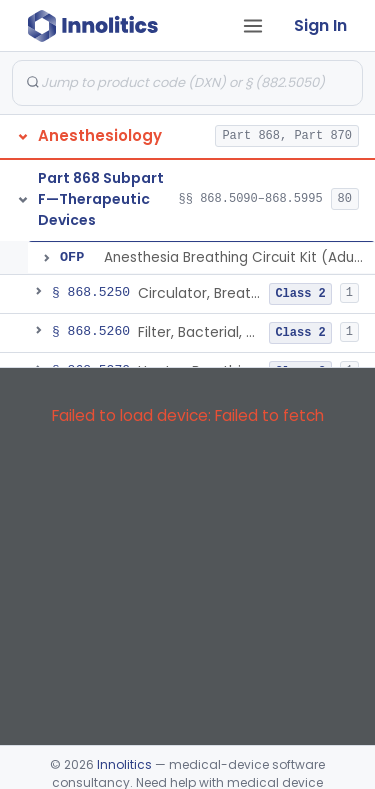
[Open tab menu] (253, 26)
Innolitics (124, 764)
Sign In (320, 25)
